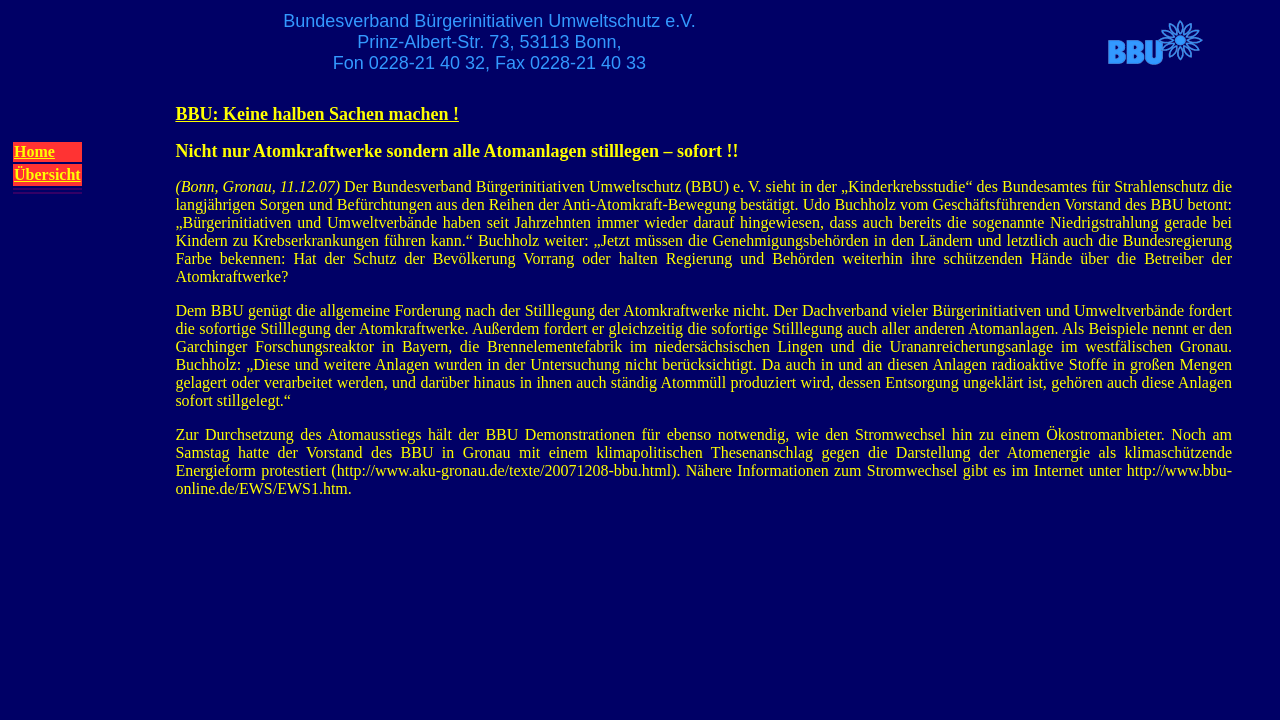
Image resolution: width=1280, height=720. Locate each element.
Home (34, 151)
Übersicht (47, 174)
